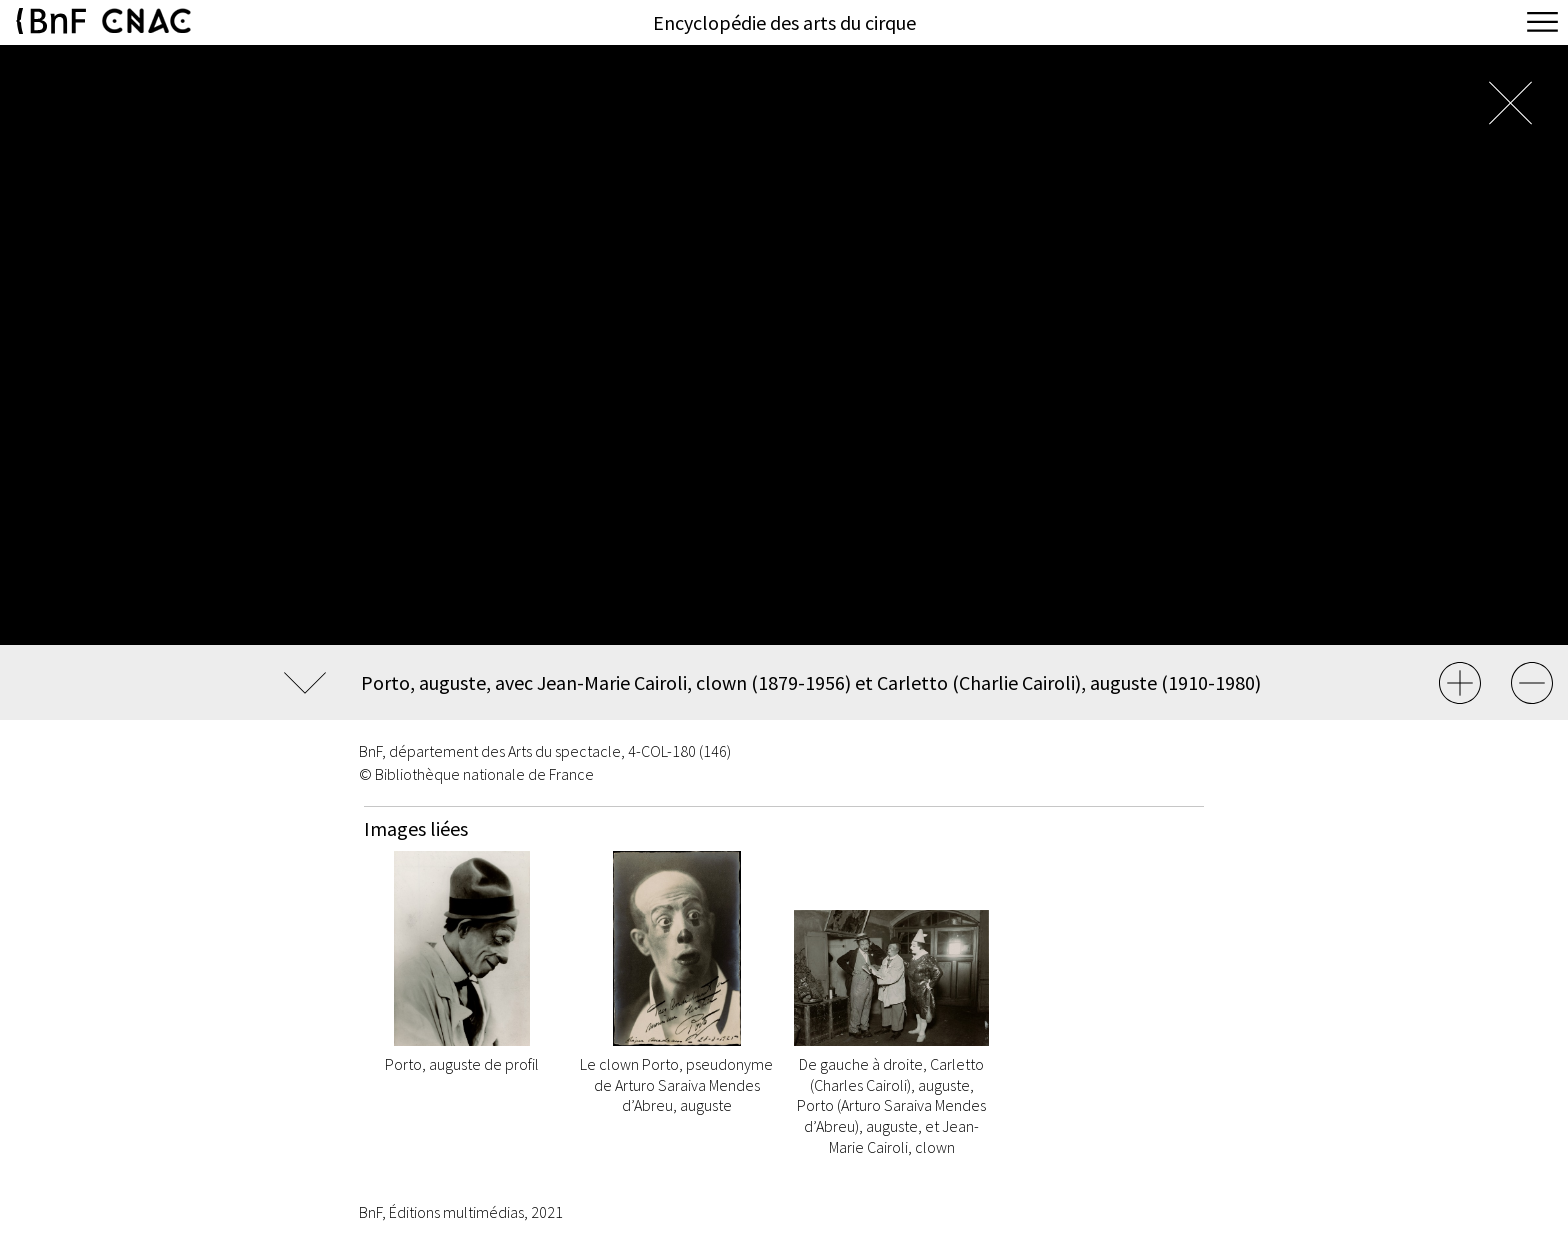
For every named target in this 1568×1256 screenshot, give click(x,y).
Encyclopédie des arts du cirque (784, 22)
